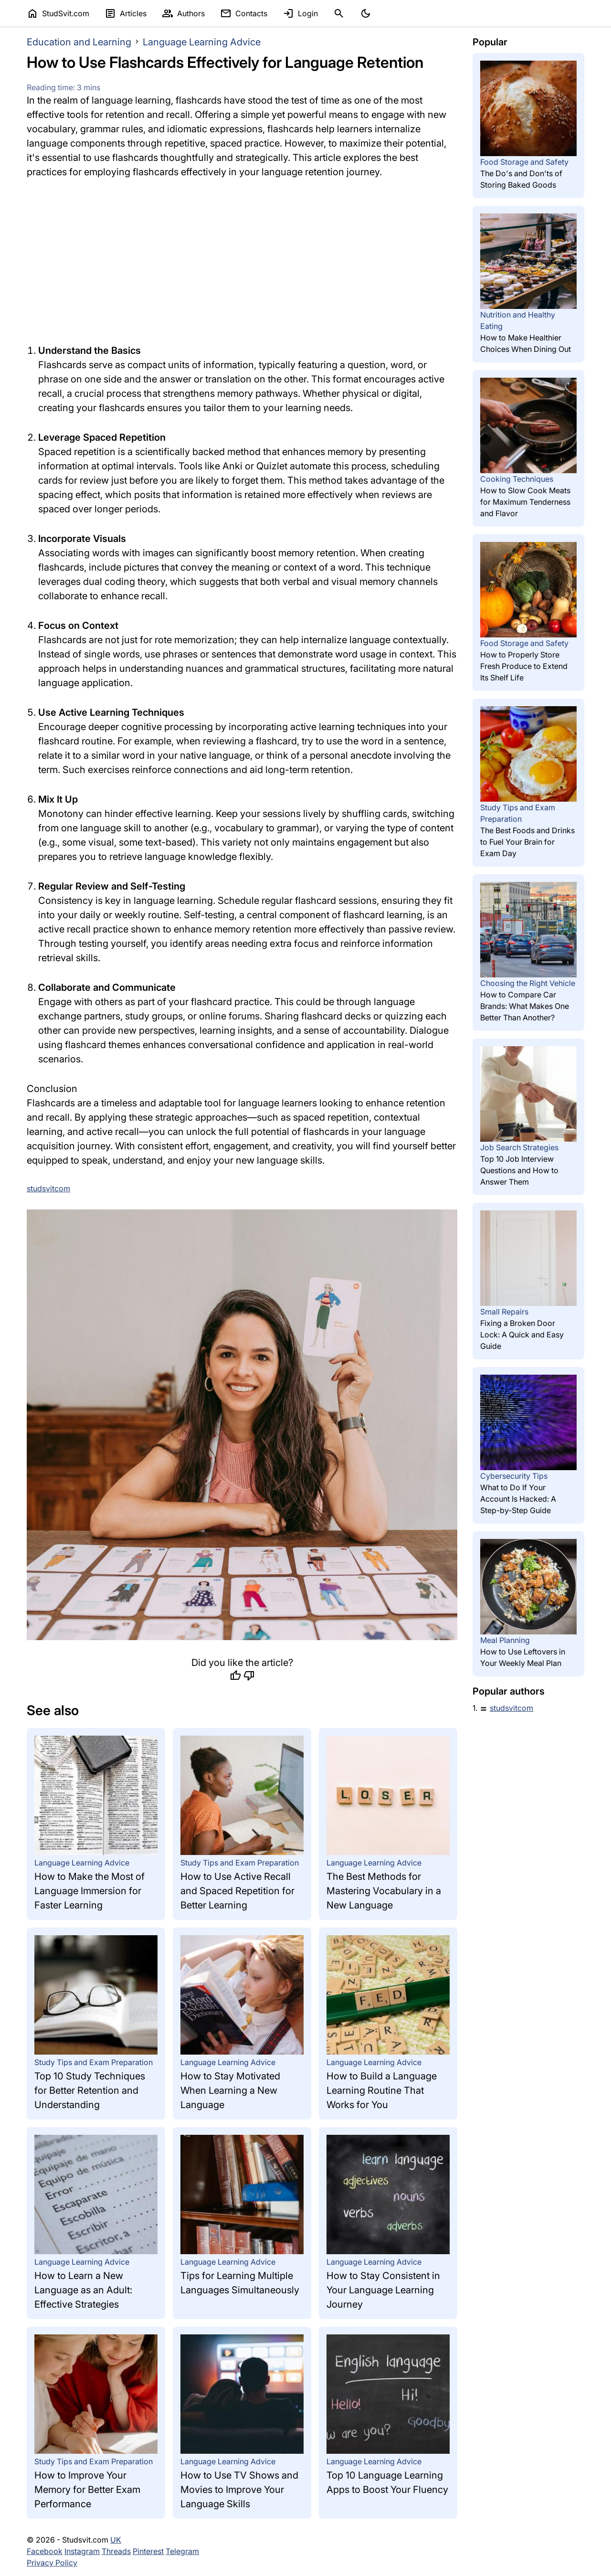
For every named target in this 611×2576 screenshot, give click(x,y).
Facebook (45, 2551)
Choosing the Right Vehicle (527, 983)
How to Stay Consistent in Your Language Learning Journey (383, 2290)
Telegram (182, 2551)
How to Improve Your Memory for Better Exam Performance (87, 2490)
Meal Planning (505, 1640)
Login (300, 13)
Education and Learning (79, 42)
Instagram (82, 2551)
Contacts (243, 13)
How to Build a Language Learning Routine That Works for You (382, 2090)
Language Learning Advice (202, 42)
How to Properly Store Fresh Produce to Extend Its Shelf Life (524, 666)
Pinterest (148, 2551)
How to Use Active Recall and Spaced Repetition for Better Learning (237, 1891)
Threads (116, 2551)
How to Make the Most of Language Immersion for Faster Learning (89, 1891)
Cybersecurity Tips (514, 1476)
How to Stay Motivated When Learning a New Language (230, 2090)
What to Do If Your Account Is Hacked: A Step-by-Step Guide (518, 1499)
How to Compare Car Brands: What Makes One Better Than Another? (524, 1006)
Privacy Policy (52, 2562)
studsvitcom (511, 1708)
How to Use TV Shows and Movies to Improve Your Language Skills (239, 2490)
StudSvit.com (58, 13)
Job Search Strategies (519, 1147)
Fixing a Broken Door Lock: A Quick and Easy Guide (522, 1334)
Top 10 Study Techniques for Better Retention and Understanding (89, 2090)
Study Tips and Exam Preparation (239, 1862)
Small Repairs (504, 1311)
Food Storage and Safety (524, 162)
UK (115, 2539)
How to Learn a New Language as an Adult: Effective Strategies (83, 2290)
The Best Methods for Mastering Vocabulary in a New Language (384, 1891)
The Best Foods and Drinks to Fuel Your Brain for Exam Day (527, 842)
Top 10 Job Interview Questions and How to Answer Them (519, 1170)
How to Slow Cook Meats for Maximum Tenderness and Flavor (525, 502)
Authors (183, 13)
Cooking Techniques (516, 479)
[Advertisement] (242, 261)
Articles (126, 13)
